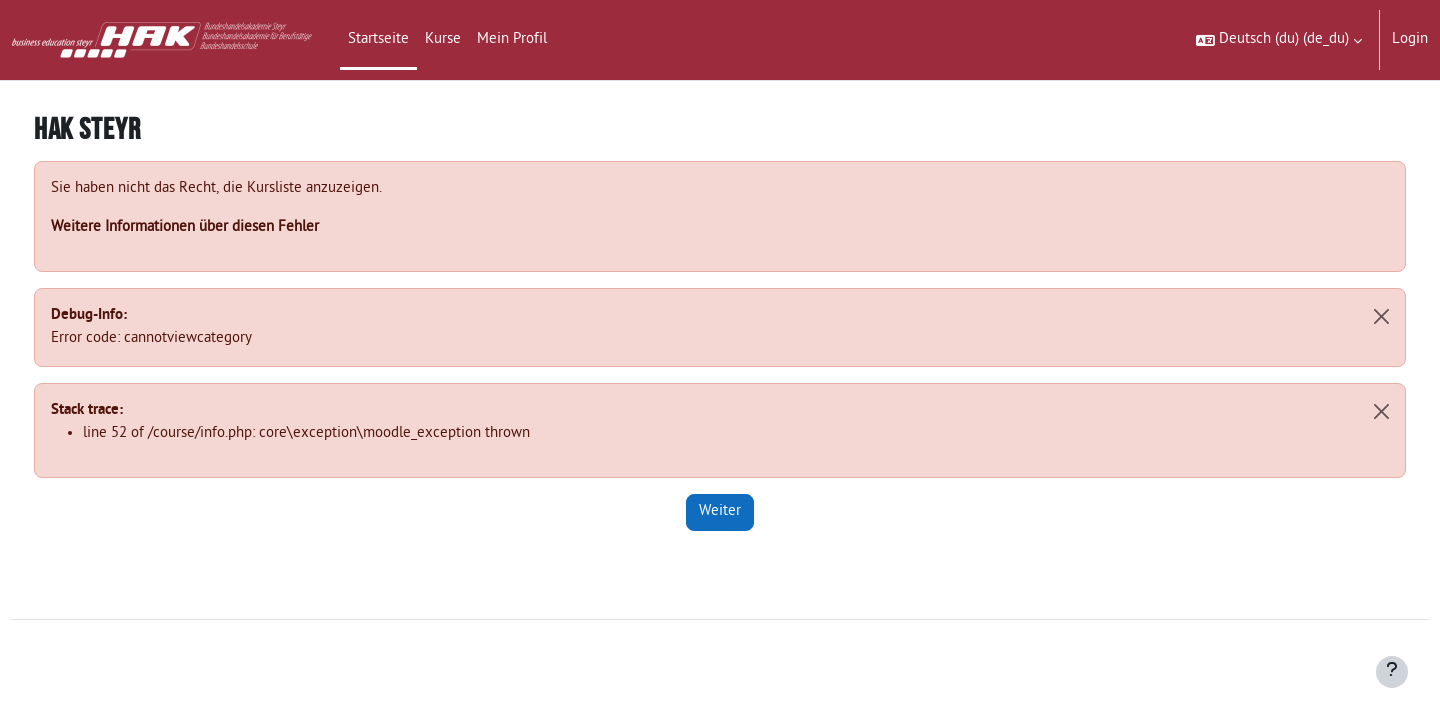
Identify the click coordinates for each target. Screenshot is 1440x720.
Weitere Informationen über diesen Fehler (222, 227)
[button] (1279, 40)
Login (1410, 39)
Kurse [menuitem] (443, 39)
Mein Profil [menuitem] (512, 39)
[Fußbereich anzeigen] (1392, 672)
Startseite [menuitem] (378, 39)
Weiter (720, 511)
